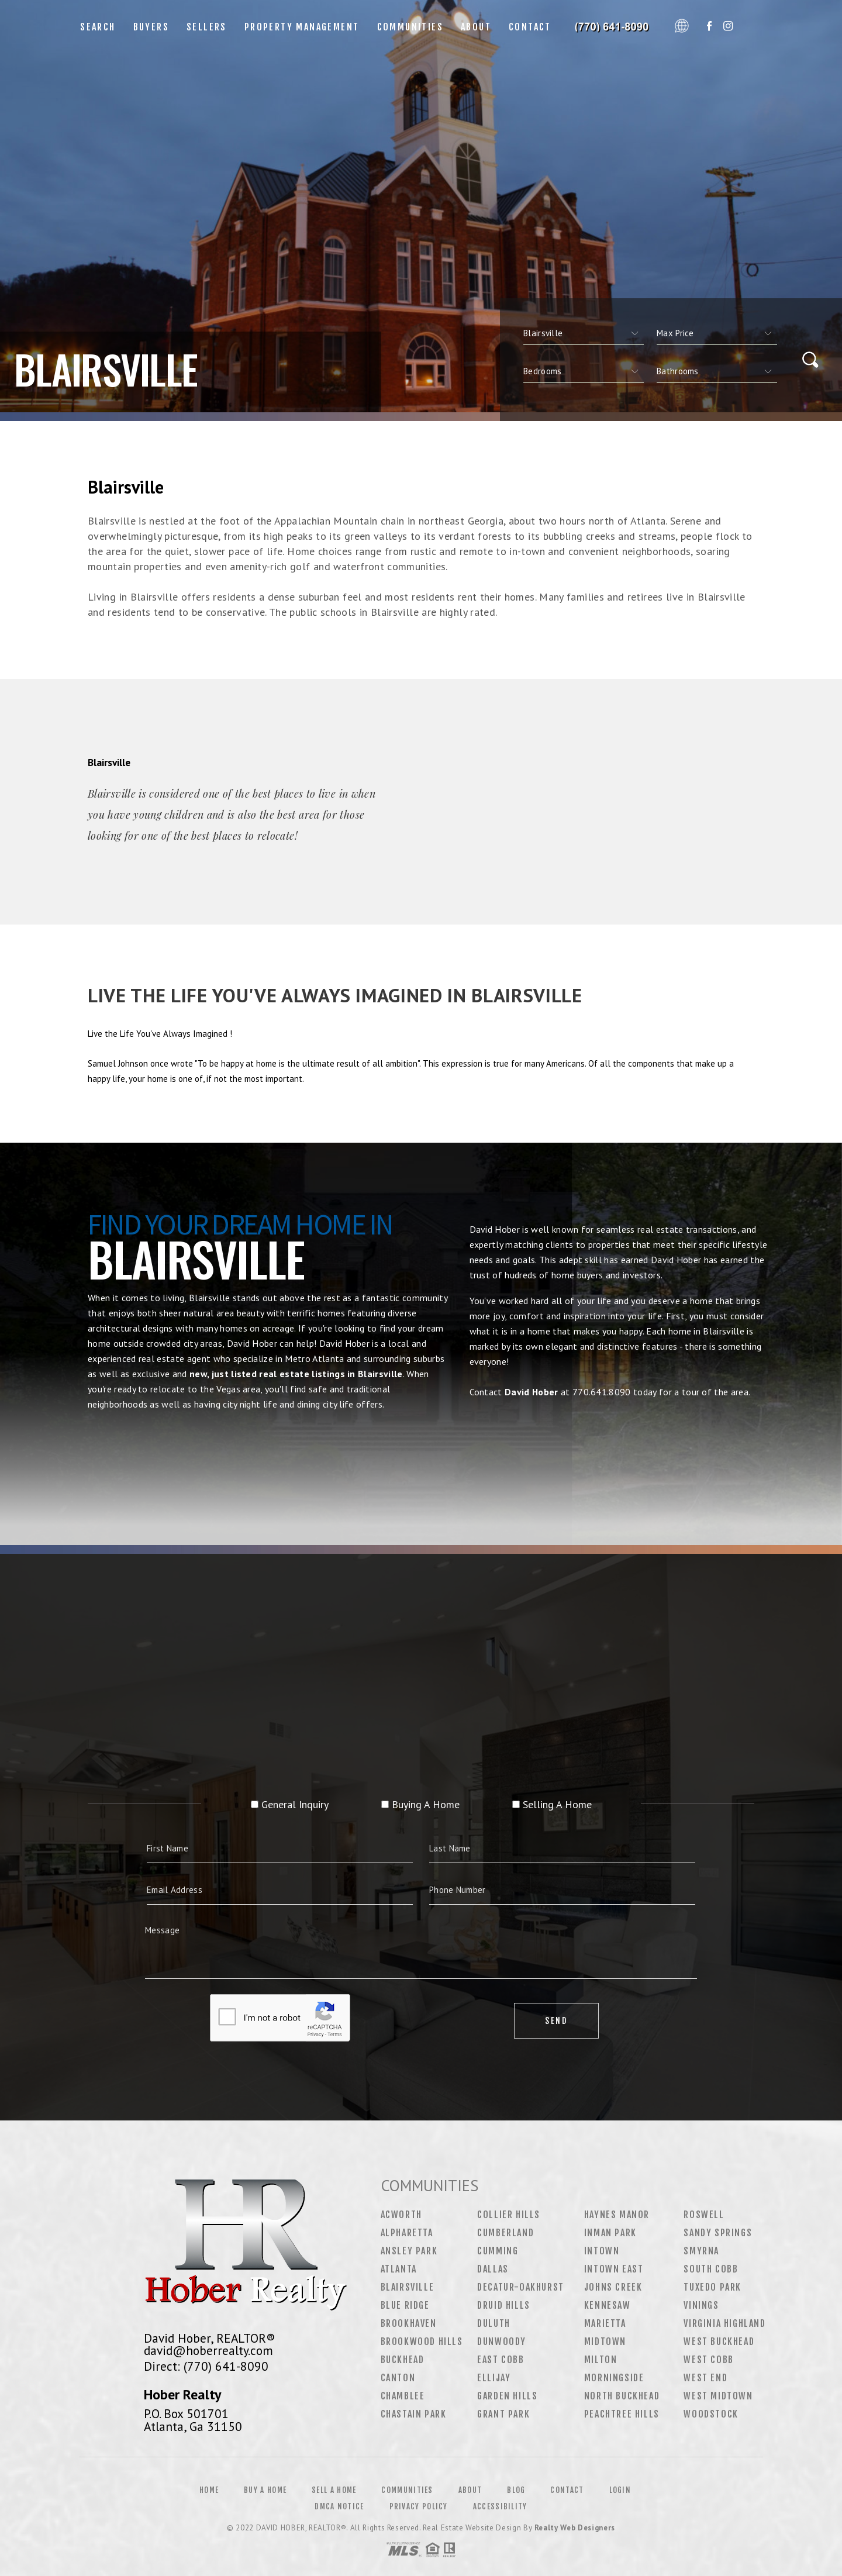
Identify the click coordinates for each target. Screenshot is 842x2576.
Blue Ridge (405, 2305)
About (476, 27)
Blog (516, 2490)
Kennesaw (607, 2305)
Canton (398, 2378)
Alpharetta (407, 2233)
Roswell (704, 2214)
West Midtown (718, 2396)
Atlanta (399, 2269)
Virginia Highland (724, 2323)
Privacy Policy (418, 2506)
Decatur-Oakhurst (520, 2287)
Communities (410, 27)
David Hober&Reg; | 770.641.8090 (614, 27)
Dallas (493, 2269)
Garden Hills (507, 2396)
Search (97, 27)
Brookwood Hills (422, 2341)
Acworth (401, 2214)
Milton (600, 2359)
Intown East (614, 2269)
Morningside (614, 2378)
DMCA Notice (339, 2506)
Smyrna (701, 2251)
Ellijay (493, 2378)
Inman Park (610, 2233)
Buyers (151, 27)
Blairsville (407, 2287)
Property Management (302, 27)
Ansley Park (409, 2251)
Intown (602, 2251)
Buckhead (403, 2359)
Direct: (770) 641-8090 (206, 2366)
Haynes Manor (617, 2214)
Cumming (497, 2251)
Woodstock (711, 2414)
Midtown (605, 2341)
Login (620, 2490)
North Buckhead (622, 2396)
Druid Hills (503, 2305)
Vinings (701, 2305)
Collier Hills (508, 2214)
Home (209, 2490)
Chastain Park (414, 2414)
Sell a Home (334, 2490)
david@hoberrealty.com (208, 2350)
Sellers (207, 27)
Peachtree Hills (622, 2414)
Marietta (605, 2323)
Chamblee (403, 2396)
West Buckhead (719, 2341)
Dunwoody (501, 2341)
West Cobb (708, 2359)
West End (705, 2378)
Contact (530, 27)
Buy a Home (265, 2490)
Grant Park (503, 2414)
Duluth (493, 2323)
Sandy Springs (718, 2233)
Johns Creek (613, 2287)
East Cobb (500, 2359)
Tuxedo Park (712, 2287)
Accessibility (500, 2506)
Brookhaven (409, 2323)
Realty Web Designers (574, 2528)
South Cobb (711, 2269)
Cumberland (505, 2233)
